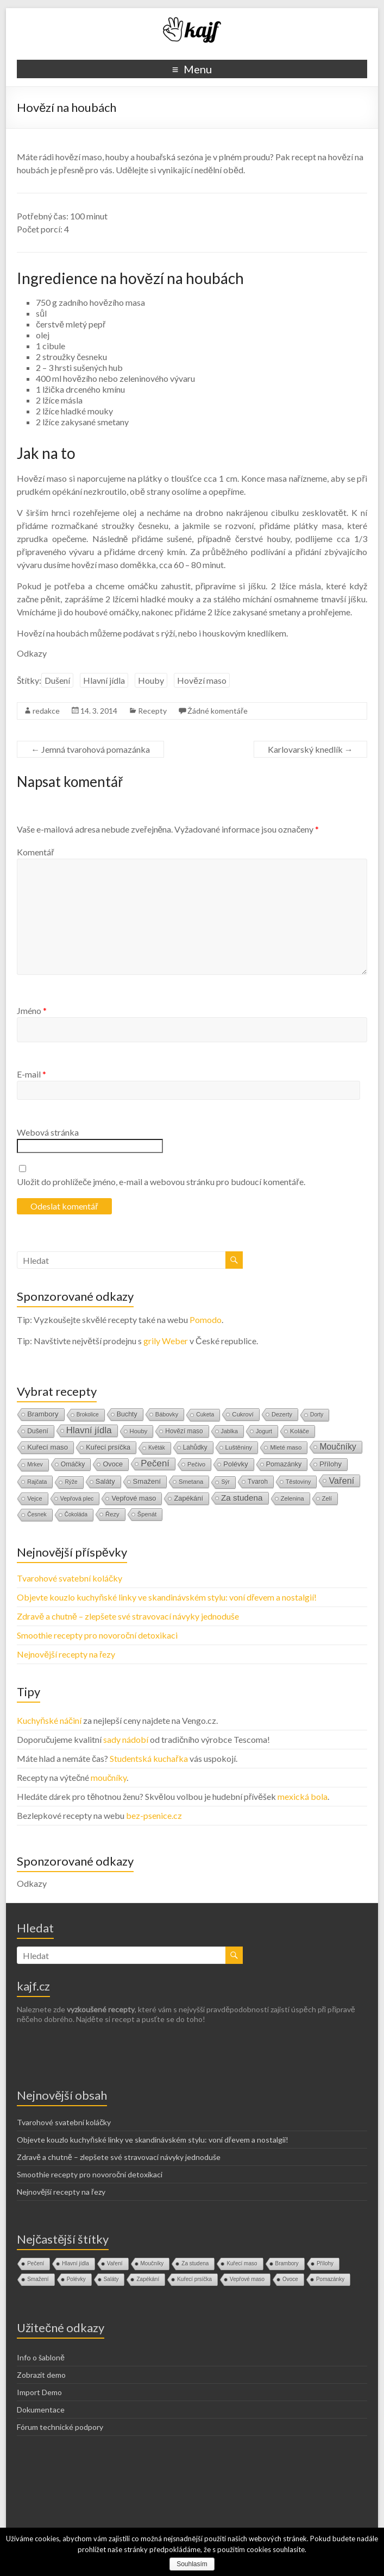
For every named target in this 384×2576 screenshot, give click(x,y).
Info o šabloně (41, 2357)
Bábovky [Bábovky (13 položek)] (166, 1414)
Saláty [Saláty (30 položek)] (105, 1481)
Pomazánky (330, 2279)
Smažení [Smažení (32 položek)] (147, 1481)
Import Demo (39, 2392)
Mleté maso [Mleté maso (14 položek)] (285, 1447)
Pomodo (206, 1319)
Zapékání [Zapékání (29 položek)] (188, 1498)
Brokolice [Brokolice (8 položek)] (88, 1415)
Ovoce (290, 2279)
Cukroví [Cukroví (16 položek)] (243, 1414)
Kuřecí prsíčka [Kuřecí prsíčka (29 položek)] (108, 1447)
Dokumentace (41, 2409)
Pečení (35, 2263)
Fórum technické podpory (60, 2427)
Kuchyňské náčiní (49, 1720)
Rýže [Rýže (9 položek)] (71, 1482)
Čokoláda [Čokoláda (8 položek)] (76, 1514)
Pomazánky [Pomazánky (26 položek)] (284, 1464)
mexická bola (303, 1796)
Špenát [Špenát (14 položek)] (147, 1514)
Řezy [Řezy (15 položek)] (112, 1514)
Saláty (111, 2279)
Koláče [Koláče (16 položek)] (299, 1431)
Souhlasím (192, 2564)
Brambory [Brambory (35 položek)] (42, 1414)
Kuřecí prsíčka (194, 2279)
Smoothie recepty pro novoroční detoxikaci (97, 1635)
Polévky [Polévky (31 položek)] (235, 1464)
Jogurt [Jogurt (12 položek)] (264, 1431)
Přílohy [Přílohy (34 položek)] (330, 1464)
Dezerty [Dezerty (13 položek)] (282, 1414)
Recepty (152, 710)
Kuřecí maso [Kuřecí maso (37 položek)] (47, 1447)
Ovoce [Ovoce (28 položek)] (113, 1464)
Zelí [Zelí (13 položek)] (327, 1498)
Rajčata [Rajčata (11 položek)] (37, 1481)
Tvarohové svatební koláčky (69, 1578)
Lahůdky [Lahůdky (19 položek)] (195, 1447)
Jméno (32, 1010)
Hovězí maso (201, 680)
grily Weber (165, 1341)
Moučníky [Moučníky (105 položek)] (337, 1446)
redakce (46, 710)
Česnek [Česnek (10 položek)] (37, 1514)
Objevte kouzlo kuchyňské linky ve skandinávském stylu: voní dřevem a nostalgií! (167, 1597)
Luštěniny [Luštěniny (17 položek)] (239, 1447)
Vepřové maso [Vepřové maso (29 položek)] (133, 1498)
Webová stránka (48, 1132)
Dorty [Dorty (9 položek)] (317, 1415)
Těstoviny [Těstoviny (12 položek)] (298, 1481)
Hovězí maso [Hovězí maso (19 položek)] (184, 1431)
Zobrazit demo (41, 2374)
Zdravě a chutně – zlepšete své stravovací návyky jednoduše (128, 1616)
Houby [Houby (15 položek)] (139, 1431)
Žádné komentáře (217, 710)
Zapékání (147, 2279)
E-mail (31, 1074)
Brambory (287, 2263)
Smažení (37, 2279)
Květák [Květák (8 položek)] (156, 1448)
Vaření (115, 2263)
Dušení (57, 680)
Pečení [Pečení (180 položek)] (155, 1463)
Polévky (76, 2279)
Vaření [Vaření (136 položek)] (341, 1480)
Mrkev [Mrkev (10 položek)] (35, 1464)
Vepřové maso (247, 2279)
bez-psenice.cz (154, 1815)
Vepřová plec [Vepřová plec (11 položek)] (77, 1498)
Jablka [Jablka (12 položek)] (229, 1431)
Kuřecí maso (241, 2263)
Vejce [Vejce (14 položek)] (34, 1498)
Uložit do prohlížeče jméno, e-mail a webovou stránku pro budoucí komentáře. (161, 1181)
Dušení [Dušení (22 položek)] (37, 1431)
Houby (151, 680)
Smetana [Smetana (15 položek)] (191, 1481)
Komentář (35, 852)
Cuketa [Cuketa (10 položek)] (205, 1415)
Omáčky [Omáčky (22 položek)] (73, 1464)
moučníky (109, 1777)
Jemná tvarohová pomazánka (90, 749)
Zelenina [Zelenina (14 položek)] (292, 1498)
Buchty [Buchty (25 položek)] (127, 1414)
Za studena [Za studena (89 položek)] (242, 1497)
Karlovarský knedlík (310, 749)
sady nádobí (125, 1739)
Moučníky (152, 2263)
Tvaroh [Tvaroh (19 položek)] (258, 1481)
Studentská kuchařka (148, 1758)
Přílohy (325, 2263)
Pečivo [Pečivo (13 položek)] (196, 1464)
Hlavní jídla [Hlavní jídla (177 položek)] (89, 1430)
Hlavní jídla (104, 680)
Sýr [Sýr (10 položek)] (225, 1482)
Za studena (195, 2263)
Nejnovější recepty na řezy (66, 1654)
